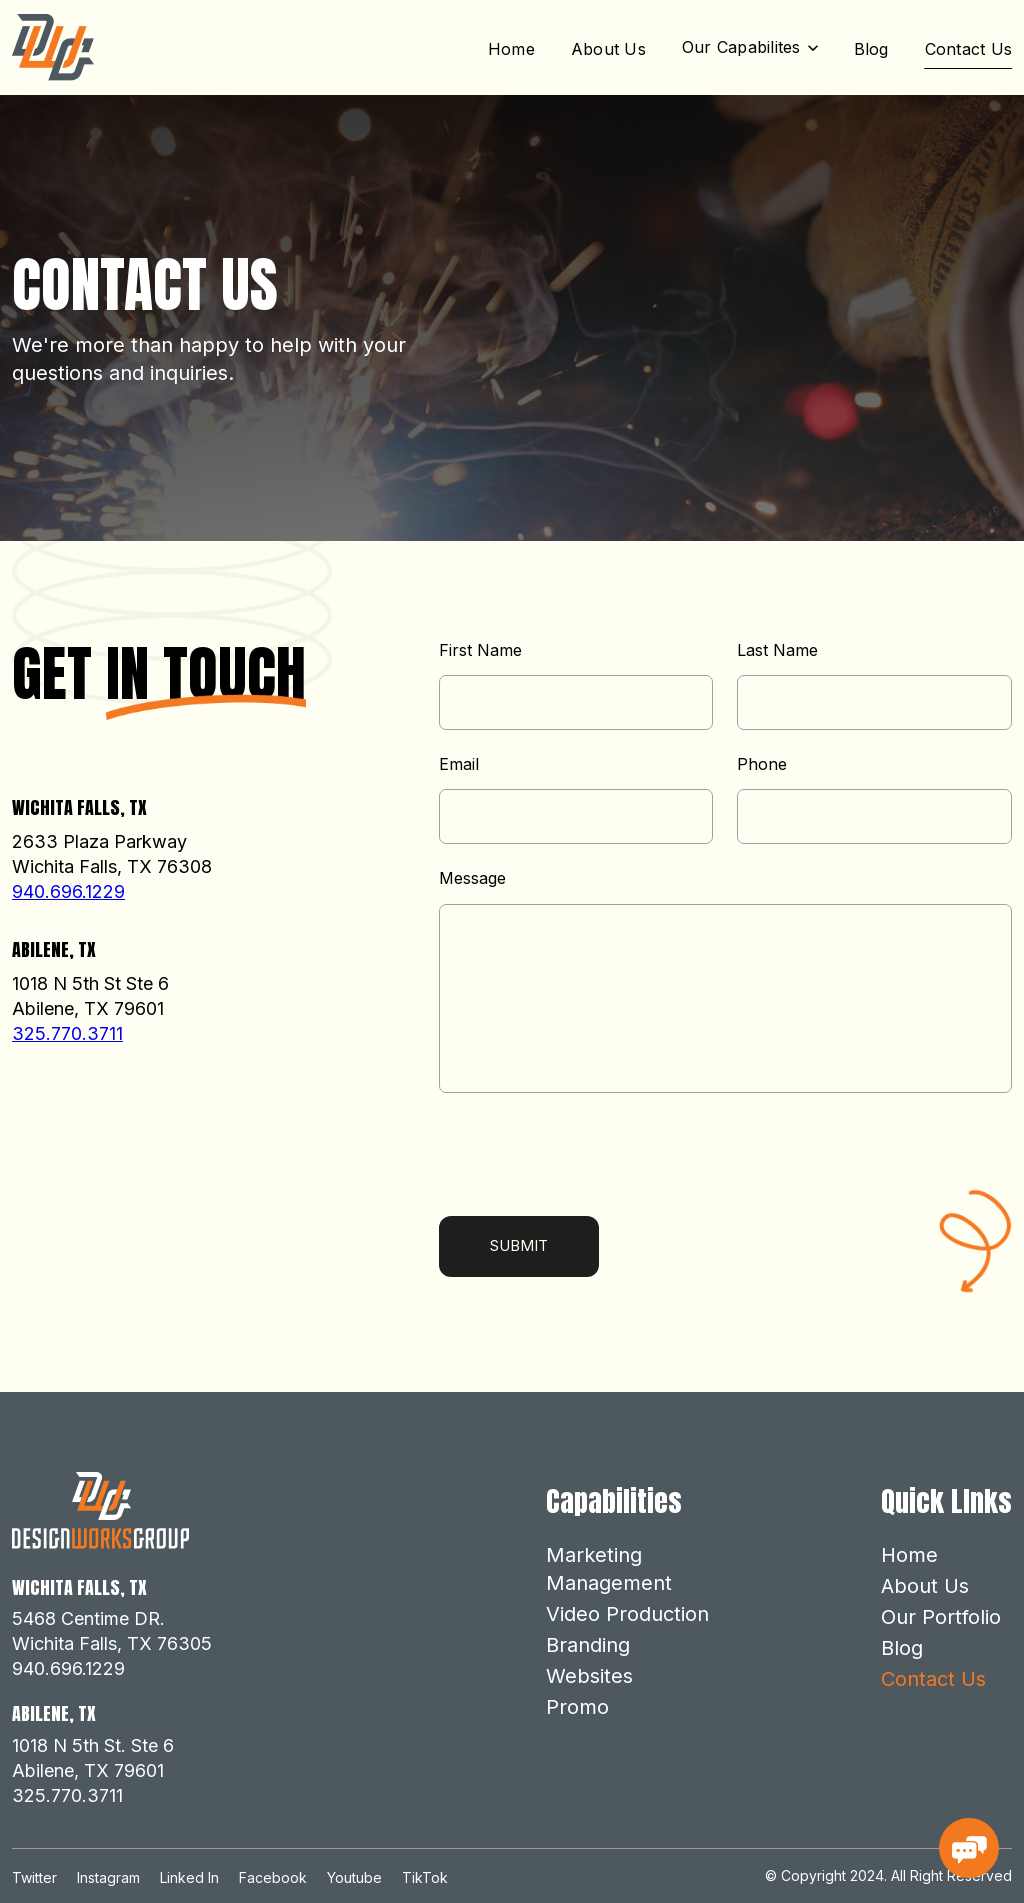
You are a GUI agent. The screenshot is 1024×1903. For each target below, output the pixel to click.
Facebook (273, 1877)
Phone (762, 764)
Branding (588, 1645)
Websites (589, 1676)
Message (472, 878)
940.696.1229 (68, 891)
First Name (480, 650)
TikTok (425, 1877)
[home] (53, 47)
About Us (608, 49)
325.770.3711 (67, 1033)
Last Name (777, 650)
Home (511, 49)
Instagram (108, 1877)
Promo (577, 1707)
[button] (750, 47)
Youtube (354, 1877)
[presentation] (591, 1157)
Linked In (189, 1877)
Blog (871, 49)
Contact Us (969, 49)
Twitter (34, 1877)
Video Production (627, 1614)
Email (459, 764)
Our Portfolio (941, 1617)
